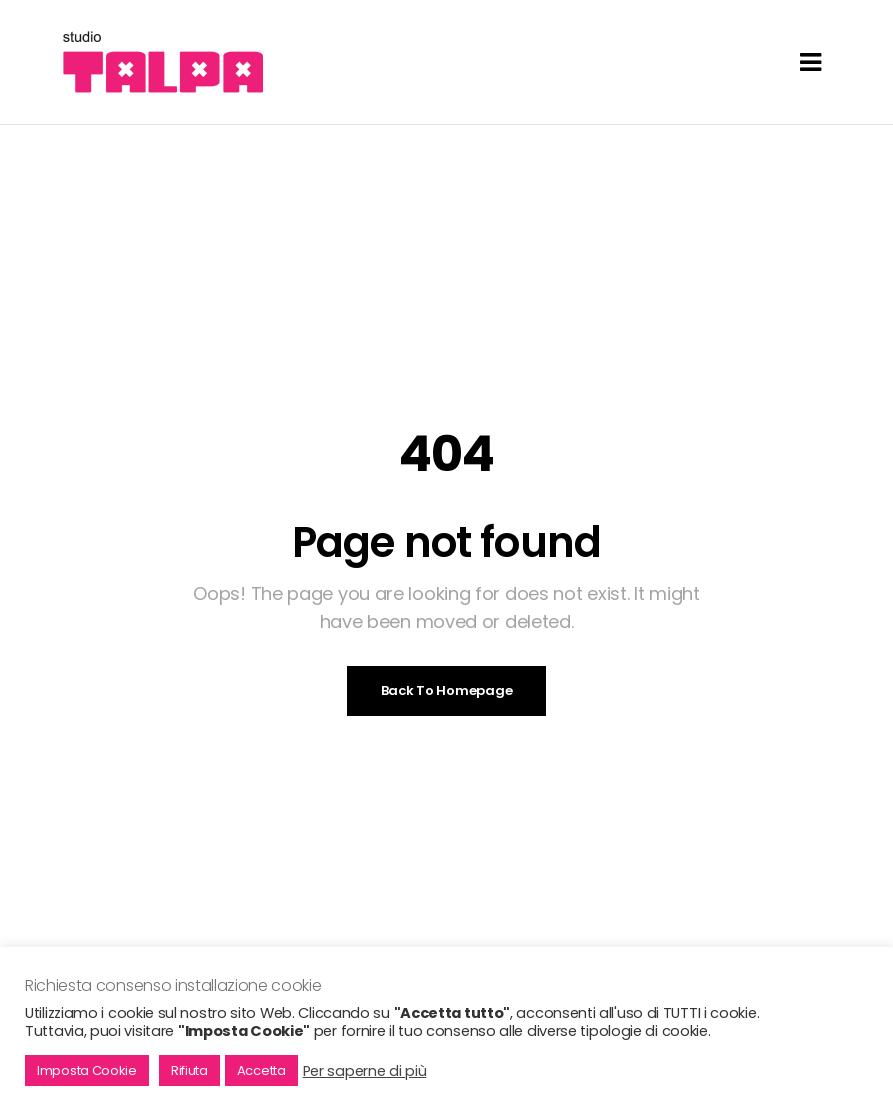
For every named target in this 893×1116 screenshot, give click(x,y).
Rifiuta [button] (189, 1070)
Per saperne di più (365, 1071)
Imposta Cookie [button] (87, 1070)
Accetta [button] (261, 1070)
